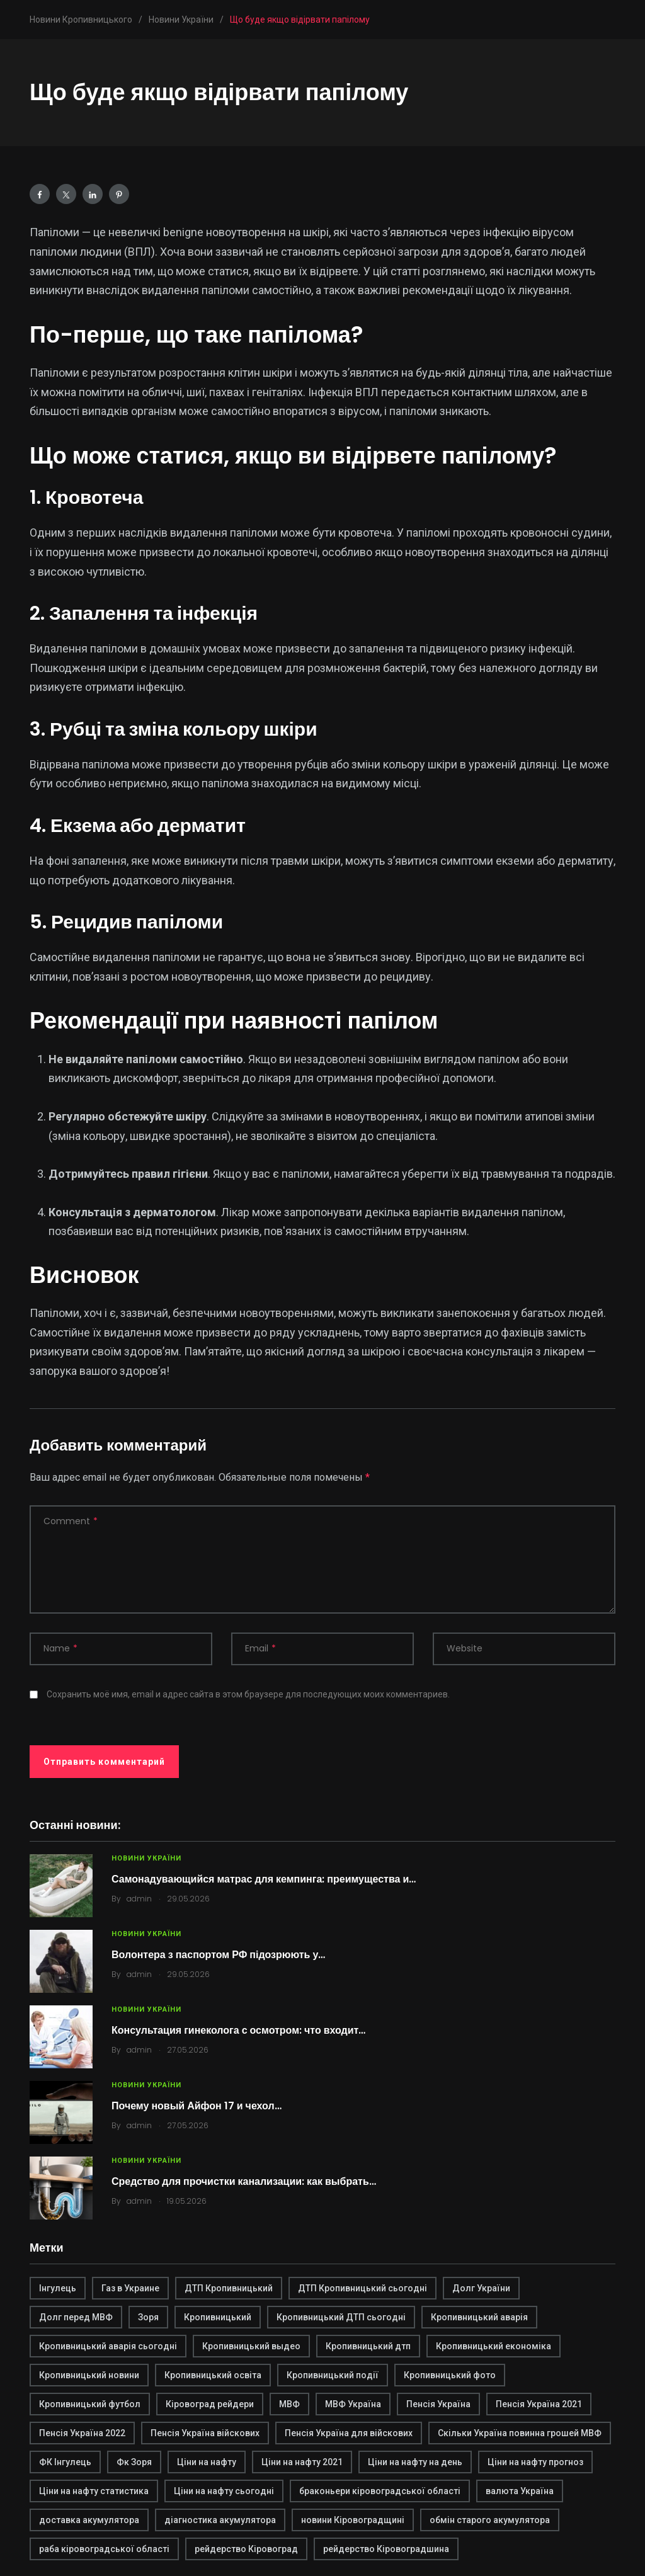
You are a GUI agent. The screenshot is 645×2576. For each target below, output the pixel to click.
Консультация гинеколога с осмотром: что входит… (238, 2030)
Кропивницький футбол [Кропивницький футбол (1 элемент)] (89, 2404)
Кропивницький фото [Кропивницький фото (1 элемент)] (450, 2375)
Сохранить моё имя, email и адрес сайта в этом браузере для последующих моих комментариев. (248, 1694)
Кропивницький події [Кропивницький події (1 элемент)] (333, 2375)
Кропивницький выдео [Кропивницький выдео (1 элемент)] (251, 2346)
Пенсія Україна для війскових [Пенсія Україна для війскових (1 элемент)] (349, 2433)
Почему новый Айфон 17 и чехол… (196, 2106)
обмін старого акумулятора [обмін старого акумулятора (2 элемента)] (490, 2520)
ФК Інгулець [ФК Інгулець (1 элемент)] (65, 2462)
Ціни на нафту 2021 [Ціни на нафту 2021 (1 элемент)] (302, 2462)
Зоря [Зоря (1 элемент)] (148, 2317)
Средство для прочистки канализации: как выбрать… (243, 2181)
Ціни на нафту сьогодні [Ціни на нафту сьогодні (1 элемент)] (224, 2491)
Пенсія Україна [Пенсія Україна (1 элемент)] (438, 2404)
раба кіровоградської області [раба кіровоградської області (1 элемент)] (104, 2549)
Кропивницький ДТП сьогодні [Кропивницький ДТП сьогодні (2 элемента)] (341, 2317)
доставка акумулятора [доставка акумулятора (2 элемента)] (89, 2520)
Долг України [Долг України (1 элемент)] (481, 2288)
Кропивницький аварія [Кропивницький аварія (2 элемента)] (479, 2317)
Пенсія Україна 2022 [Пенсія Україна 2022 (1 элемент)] (82, 2433)
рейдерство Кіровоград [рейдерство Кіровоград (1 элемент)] (246, 2549)
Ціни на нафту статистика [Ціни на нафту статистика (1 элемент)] (94, 2491)
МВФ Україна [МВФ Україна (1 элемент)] (353, 2404)
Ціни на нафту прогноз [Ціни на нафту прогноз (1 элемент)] (535, 2462)
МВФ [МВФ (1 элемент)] (289, 2404)
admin (139, 1898)
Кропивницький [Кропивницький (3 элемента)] (217, 2317)
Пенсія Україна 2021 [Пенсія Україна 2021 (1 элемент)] (539, 2404)
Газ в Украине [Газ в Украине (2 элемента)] (130, 2288)
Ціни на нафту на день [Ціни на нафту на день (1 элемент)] (415, 2462)
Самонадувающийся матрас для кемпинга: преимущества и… (263, 1879)
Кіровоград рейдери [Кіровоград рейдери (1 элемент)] (210, 2404)
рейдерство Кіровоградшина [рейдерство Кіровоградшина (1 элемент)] (386, 2549)
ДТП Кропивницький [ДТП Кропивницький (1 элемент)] (229, 2288)
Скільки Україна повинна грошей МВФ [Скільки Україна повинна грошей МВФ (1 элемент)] (520, 2433)
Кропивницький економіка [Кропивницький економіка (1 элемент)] (493, 2346)
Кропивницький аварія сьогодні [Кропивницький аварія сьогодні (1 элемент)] (108, 2346)
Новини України (146, 1858)
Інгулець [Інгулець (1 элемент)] (57, 2288)
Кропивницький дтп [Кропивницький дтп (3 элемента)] (368, 2346)
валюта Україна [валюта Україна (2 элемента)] (520, 2491)
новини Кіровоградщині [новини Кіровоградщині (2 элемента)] (352, 2520)
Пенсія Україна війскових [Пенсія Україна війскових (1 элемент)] (205, 2433)
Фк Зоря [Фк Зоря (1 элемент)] (134, 2462)
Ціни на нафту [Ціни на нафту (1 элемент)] (206, 2462)
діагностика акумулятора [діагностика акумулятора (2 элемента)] (220, 2520)
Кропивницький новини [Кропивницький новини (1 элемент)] (89, 2375)
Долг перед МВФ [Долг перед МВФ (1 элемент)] (76, 2317)
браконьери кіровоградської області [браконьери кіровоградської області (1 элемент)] (379, 2491)
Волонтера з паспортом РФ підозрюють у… (218, 1954)
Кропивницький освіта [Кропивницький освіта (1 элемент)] (212, 2375)
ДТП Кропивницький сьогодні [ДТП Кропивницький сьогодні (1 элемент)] (362, 2288)
